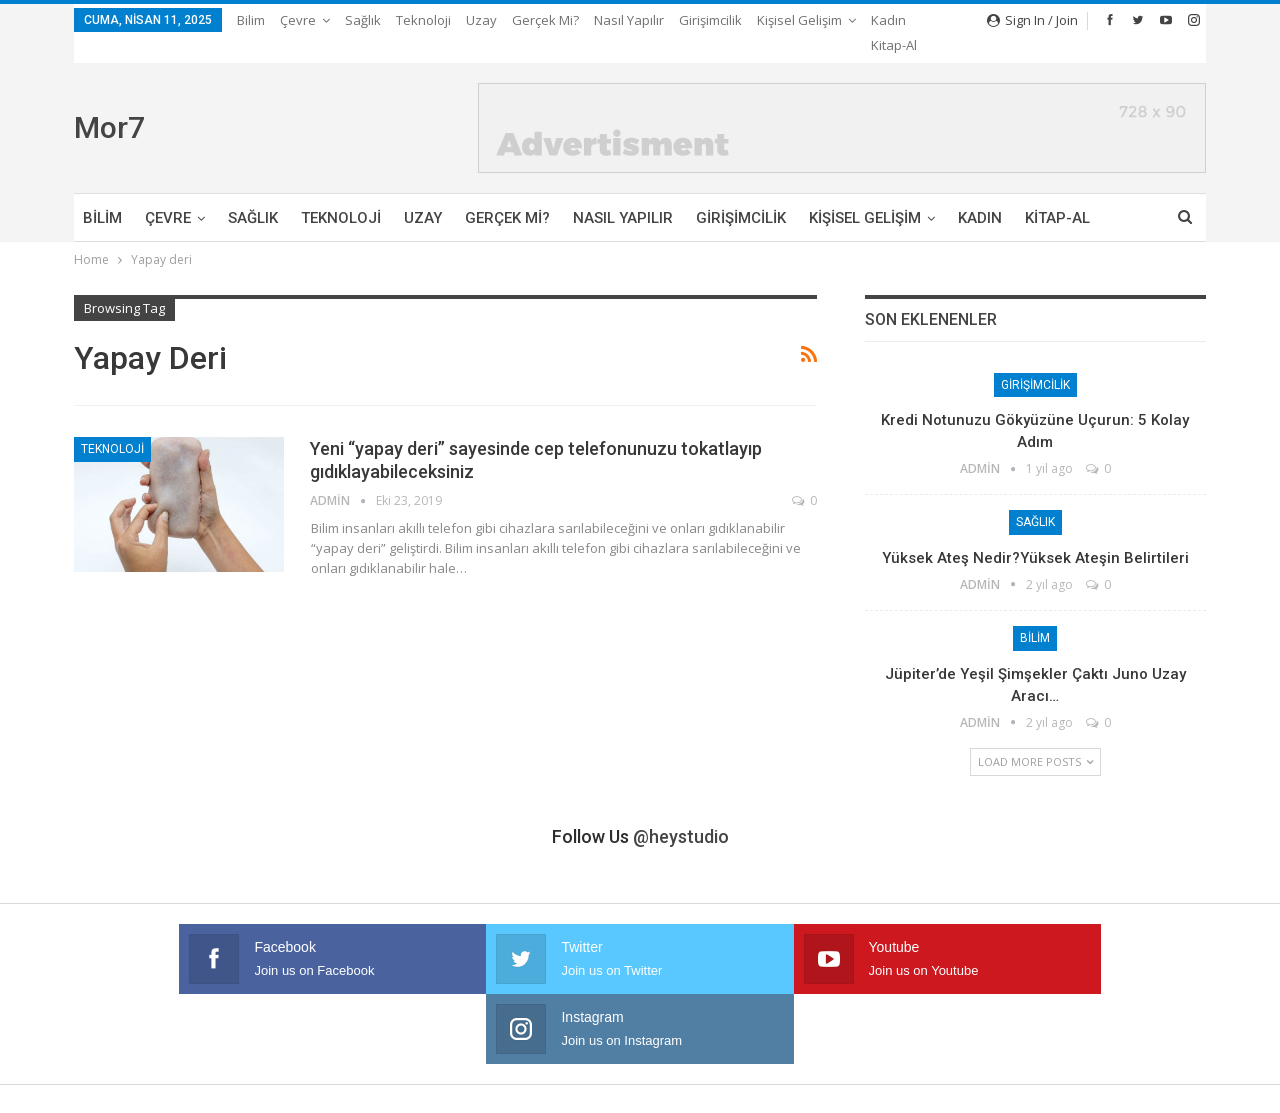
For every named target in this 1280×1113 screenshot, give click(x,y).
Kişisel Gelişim (865, 194)
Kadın (980, 194)
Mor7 (109, 103)
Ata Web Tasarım (1157, 1081)
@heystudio (681, 812)
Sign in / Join (1032, 20)
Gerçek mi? (545, 20)
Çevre (298, 20)
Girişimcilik (710, 20)
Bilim (251, 20)
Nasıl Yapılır (629, 20)
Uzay (481, 20)
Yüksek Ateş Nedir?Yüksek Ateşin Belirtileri (1035, 534)
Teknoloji (423, 20)
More (778, 20)
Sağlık (363, 20)
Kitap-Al (1057, 194)
